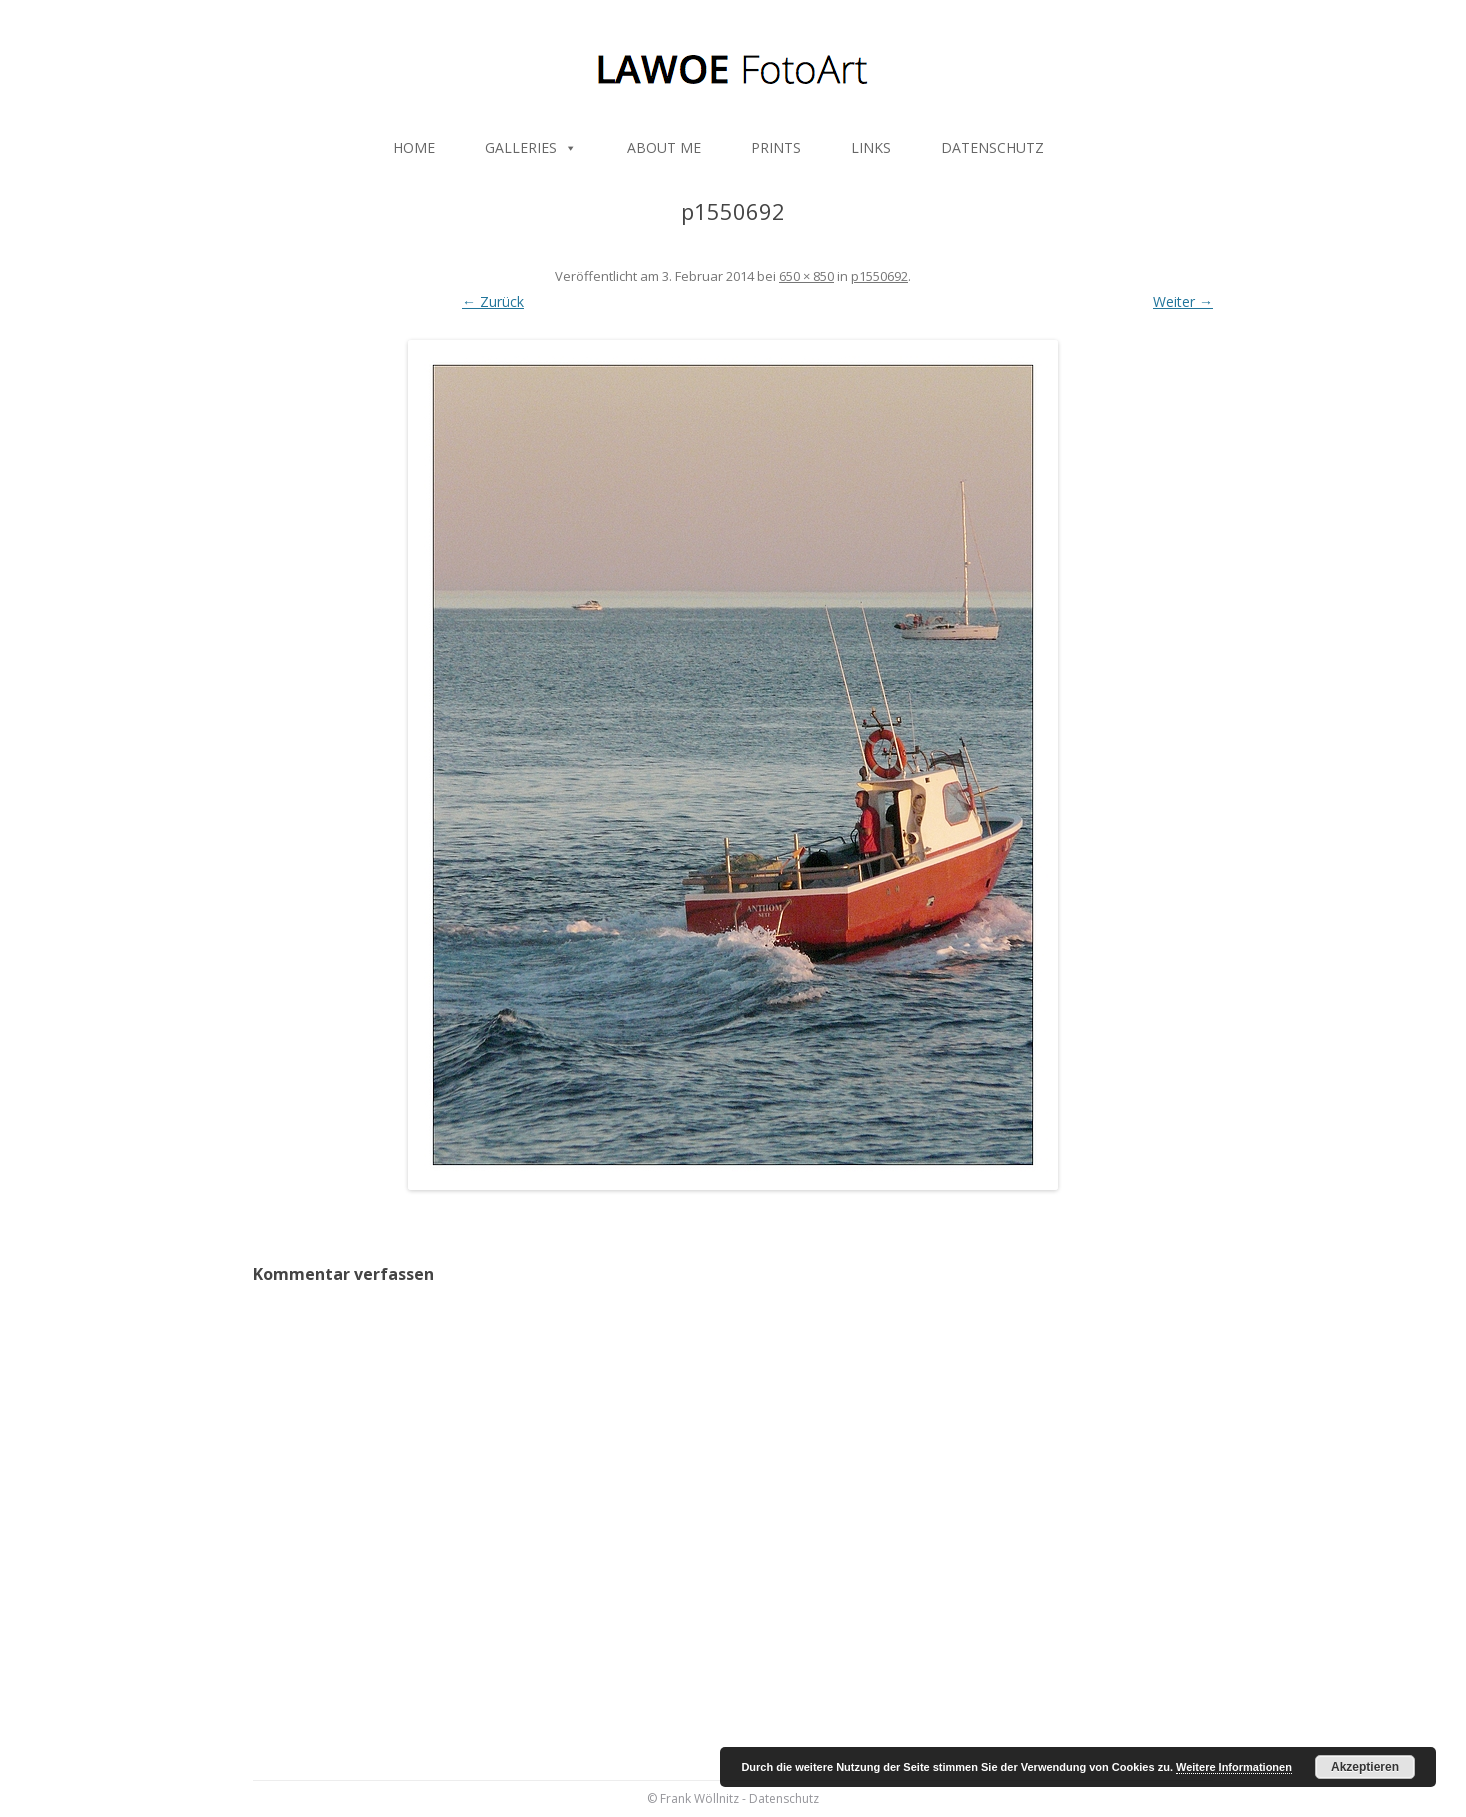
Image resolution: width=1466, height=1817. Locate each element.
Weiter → (1183, 301)
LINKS (871, 147)
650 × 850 (806, 276)
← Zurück (493, 301)
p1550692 (879, 276)
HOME (414, 147)
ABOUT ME (664, 147)
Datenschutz (784, 1798)
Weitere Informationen (1234, 1767)
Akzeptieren (1365, 1767)
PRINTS (776, 147)
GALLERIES (531, 147)
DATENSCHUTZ (992, 147)
